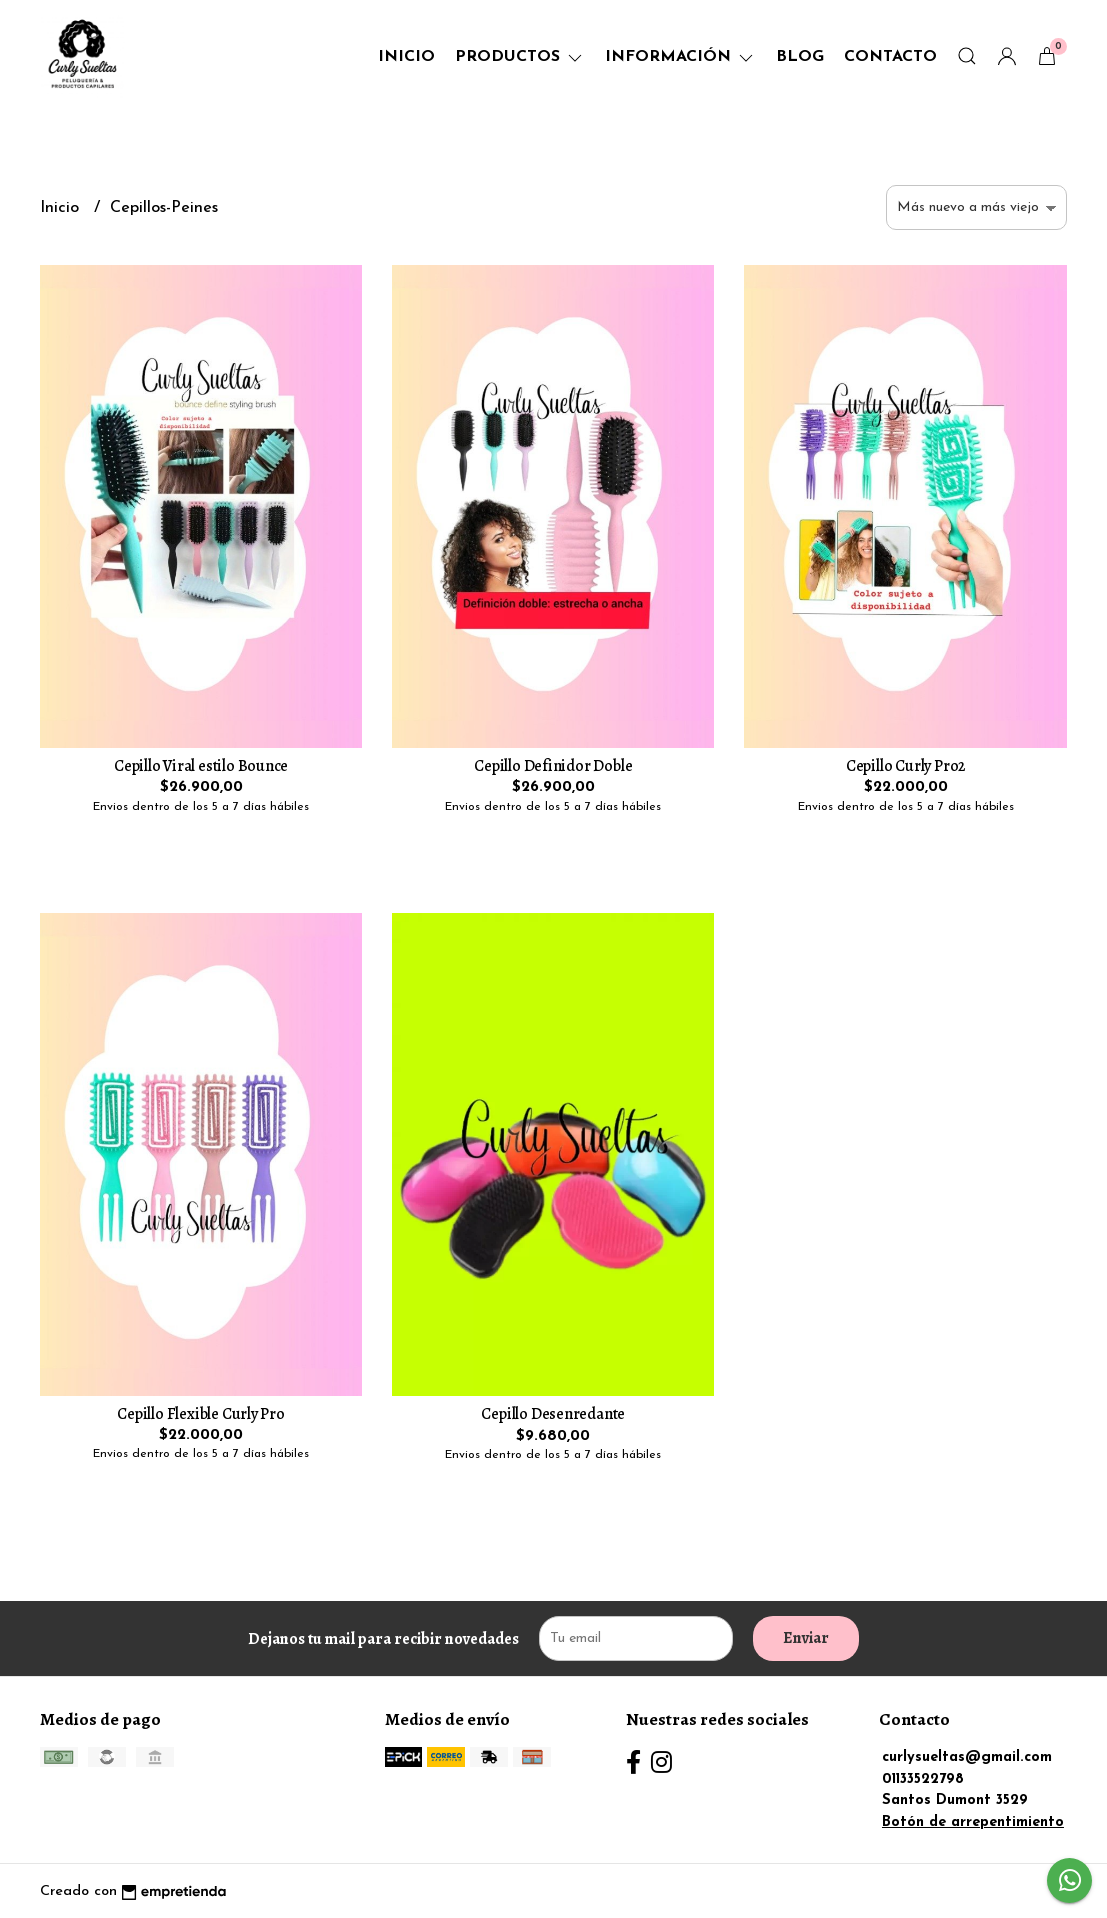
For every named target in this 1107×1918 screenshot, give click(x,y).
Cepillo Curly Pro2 (905, 766)
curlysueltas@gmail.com (967, 1757)
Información (680, 57)
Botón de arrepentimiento (973, 1822)
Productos (520, 57)
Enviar (806, 1638)
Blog (800, 57)
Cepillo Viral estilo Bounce (201, 766)
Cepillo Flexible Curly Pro (201, 1414)
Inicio (406, 57)
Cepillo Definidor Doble (553, 766)
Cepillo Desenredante (553, 1414)
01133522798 (923, 1779)
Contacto (890, 57)
